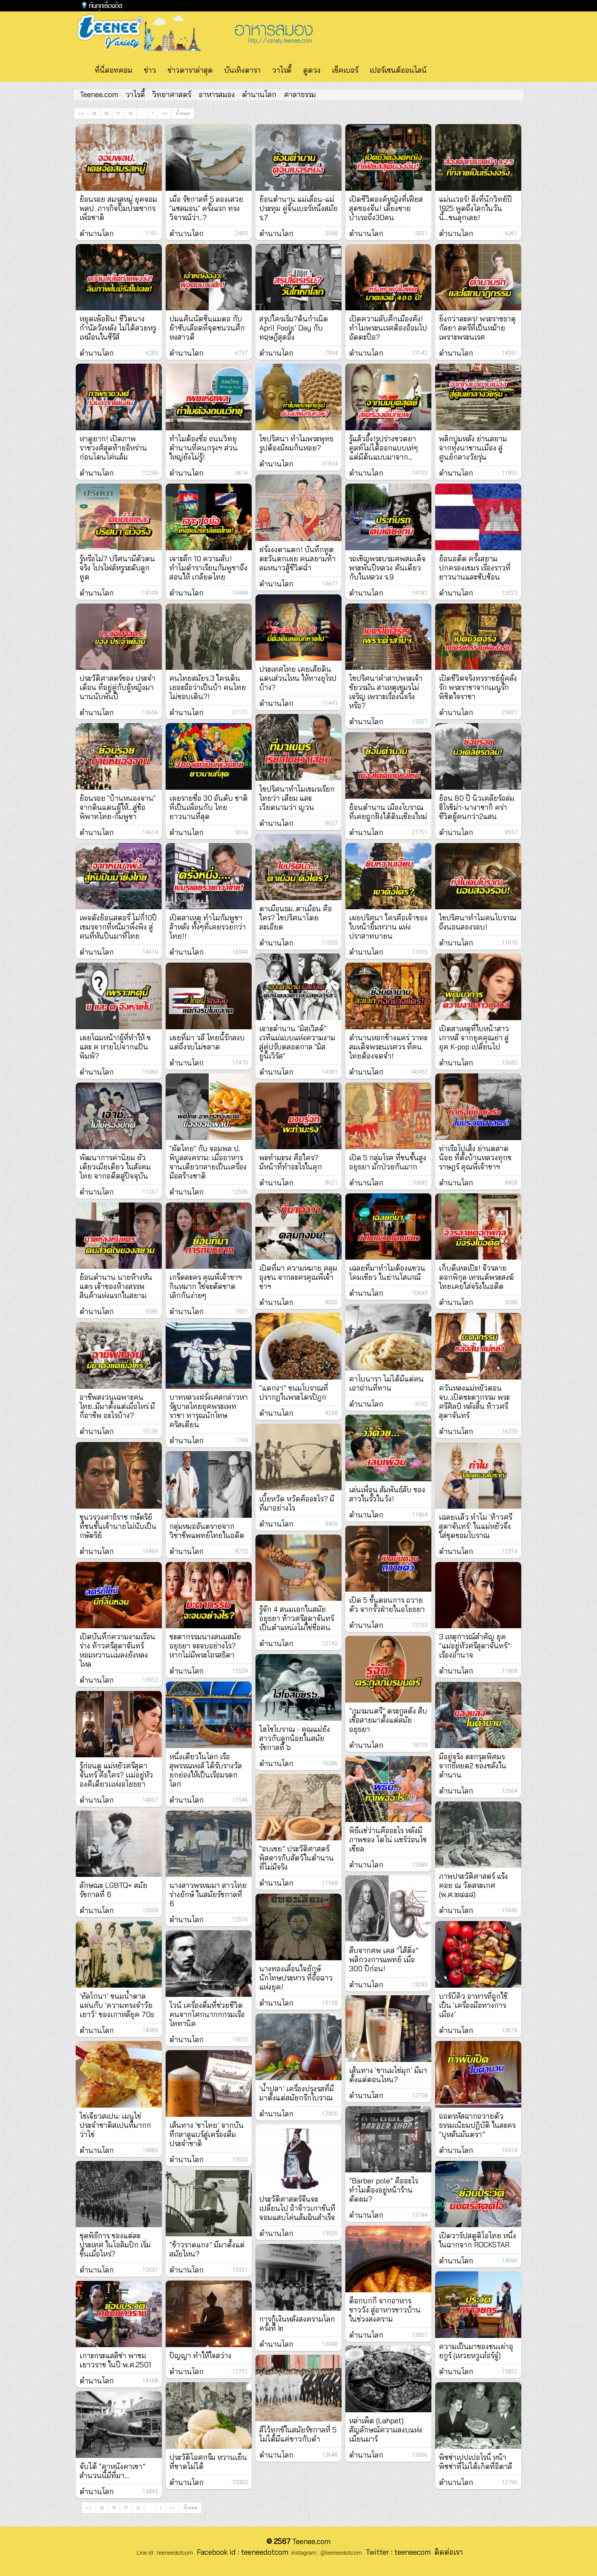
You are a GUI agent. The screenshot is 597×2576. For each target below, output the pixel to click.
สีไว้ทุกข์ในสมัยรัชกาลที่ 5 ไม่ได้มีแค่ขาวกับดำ (298, 2434)
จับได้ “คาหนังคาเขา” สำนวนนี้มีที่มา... (112, 2471)
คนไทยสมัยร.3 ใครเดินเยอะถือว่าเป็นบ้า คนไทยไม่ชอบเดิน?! (207, 687)
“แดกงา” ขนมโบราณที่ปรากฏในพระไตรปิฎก (293, 1392)
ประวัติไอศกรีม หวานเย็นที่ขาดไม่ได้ (208, 2462)
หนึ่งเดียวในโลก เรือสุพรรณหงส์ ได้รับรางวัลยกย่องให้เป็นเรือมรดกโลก (205, 1770)
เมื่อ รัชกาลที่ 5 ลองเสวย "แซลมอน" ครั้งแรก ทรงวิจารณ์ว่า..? (206, 208)
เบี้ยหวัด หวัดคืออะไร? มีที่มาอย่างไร (296, 1503)
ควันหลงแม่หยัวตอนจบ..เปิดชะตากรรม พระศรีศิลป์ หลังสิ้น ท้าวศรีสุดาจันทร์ (474, 1401)
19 (94, 113)
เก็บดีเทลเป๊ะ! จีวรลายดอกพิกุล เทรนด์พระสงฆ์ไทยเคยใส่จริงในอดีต (476, 1277)
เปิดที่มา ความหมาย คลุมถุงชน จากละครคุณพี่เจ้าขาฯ (298, 1277)
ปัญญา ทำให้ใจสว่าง (200, 2355)
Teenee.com (99, 94)
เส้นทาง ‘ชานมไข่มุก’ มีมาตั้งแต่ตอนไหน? (388, 2075)
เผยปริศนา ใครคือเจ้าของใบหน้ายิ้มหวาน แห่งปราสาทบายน (388, 927)
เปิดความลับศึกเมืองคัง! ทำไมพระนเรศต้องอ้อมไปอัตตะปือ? (388, 328)
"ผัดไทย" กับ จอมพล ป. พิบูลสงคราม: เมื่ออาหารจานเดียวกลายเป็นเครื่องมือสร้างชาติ (208, 1162)
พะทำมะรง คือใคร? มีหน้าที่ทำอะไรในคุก (290, 1162)
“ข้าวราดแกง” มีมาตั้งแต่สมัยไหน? (207, 2249)
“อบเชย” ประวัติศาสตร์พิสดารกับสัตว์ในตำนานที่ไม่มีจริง (296, 1858)
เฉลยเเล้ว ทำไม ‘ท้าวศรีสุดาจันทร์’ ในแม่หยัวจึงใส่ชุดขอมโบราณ (475, 1526)
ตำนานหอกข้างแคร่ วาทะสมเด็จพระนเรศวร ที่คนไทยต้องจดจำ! (388, 1046)
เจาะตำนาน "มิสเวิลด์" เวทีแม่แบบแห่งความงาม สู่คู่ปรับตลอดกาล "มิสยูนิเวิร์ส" (297, 1042)
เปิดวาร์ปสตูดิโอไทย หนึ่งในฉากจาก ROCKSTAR (477, 2240)
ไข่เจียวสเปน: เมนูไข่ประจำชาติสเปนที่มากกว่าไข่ (115, 2125)
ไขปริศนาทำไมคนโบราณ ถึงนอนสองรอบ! (477, 922)
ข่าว (150, 70)
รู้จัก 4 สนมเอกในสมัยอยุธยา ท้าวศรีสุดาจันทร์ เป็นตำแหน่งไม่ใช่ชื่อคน (296, 1618)
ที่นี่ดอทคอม (113, 70)
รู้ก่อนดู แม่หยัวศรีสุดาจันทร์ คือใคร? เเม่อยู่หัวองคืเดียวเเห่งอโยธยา (116, 1775)
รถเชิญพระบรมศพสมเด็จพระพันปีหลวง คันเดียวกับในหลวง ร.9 (387, 567)
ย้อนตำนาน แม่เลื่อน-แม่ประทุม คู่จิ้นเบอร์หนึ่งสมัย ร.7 (298, 208)
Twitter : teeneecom (396, 2552)
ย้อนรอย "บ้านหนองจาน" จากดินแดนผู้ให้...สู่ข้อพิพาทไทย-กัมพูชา (118, 807)
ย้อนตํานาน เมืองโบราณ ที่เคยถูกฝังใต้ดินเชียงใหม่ (388, 812)
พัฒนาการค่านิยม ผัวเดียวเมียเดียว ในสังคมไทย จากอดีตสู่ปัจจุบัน (115, 1166)
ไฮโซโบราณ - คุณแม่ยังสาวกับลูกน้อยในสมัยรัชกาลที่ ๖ (294, 1738)
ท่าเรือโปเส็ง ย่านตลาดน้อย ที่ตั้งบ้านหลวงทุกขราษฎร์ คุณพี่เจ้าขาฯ (475, 1157)
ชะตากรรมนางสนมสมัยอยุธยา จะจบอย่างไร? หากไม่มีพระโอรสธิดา (205, 1645)
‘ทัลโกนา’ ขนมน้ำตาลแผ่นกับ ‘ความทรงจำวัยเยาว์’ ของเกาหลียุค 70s (117, 2005)
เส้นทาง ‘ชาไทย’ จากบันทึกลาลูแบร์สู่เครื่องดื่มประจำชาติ (206, 2134)
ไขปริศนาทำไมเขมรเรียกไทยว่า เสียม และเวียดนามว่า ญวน (297, 798)
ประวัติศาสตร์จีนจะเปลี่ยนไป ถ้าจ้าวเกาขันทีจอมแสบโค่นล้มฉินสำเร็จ (297, 2208)
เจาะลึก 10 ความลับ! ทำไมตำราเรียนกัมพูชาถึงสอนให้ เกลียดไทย (208, 567)
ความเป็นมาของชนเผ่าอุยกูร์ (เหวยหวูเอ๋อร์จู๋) (476, 2351)
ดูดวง (312, 70)
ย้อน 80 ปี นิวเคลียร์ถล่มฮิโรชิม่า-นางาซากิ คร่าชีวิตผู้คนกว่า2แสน (476, 807)
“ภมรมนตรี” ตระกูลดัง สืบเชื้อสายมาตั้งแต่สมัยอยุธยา (388, 1720)
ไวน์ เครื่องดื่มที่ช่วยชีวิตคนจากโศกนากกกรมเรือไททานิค (207, 2014)
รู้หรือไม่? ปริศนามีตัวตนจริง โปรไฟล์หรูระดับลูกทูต (117, 567)
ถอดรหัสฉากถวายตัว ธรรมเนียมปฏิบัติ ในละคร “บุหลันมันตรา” (477, 2125)
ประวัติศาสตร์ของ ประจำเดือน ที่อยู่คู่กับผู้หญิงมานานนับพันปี (117, 687)
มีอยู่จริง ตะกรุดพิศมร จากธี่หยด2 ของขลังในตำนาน (472, 1765)
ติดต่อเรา (447, 2552)
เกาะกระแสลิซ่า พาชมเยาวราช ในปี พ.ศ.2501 (115, 2360)
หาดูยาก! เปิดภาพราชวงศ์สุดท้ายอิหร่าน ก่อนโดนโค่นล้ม (113, 448)
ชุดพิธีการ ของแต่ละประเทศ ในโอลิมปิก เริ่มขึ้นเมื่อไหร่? (115, 2244)
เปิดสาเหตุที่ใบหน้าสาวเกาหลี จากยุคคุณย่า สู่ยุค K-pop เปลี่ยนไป (474, 1037)
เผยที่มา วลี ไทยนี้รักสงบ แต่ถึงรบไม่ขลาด (207, 1042)
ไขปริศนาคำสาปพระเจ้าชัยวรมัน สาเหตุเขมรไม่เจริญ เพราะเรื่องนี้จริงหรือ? (386, 692)
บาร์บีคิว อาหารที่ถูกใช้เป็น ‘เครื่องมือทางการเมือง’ (473, 2005)
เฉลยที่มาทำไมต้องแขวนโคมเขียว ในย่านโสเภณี (387, 1272)
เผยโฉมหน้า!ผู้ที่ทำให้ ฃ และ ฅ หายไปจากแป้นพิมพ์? (115, 1046)
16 (130, 113)
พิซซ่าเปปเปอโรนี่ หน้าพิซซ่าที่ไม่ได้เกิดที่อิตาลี (475, 2462)
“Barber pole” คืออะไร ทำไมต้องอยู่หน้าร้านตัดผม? (383, 2190)
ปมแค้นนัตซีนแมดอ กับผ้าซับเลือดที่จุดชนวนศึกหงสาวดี (207, 328)
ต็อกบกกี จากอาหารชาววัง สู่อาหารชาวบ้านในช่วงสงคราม (385, 2310)
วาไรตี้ (282, 70)
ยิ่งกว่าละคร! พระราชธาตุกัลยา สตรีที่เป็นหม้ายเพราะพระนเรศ (477, 328)
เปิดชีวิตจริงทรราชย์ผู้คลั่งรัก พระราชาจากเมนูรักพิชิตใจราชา (478, 687)
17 (118, 113)
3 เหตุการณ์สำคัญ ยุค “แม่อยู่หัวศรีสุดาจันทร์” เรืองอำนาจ (474, 1645)
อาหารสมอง (217, 94)
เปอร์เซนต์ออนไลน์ (398, 70)
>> (164, 113)
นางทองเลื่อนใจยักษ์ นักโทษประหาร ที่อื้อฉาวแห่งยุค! (296, 1977)
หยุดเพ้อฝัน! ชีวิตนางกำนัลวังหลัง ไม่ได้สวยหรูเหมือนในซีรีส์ (118, 328)
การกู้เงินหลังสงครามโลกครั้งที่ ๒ (297, 2323)
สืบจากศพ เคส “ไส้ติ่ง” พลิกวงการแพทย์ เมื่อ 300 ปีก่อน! (383, 1959)
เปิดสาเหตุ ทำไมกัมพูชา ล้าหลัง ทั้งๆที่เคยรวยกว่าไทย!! (207, 927)
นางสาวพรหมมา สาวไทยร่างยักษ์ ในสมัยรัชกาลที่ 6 (208, 1894)
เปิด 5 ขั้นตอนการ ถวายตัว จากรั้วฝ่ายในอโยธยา (387, 1604)
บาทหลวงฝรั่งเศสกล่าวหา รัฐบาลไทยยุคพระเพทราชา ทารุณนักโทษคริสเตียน (208, 1411)
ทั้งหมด (183, 113)
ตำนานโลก (259, 94)
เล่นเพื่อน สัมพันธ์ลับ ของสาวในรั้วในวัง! (387, 1494)
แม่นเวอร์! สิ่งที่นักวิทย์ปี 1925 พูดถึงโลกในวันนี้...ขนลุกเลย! (475, 208)
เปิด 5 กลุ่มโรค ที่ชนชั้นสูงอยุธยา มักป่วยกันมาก (387, 1162)
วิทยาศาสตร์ (171, 94)
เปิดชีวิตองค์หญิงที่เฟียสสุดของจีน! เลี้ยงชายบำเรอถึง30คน (386, 208)
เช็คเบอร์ (345, 70)
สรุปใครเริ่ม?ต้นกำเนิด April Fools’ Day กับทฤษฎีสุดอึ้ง (293, 328)
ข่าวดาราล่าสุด (190, 70)
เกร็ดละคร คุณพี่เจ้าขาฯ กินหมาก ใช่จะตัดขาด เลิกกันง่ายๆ (205, 1286)
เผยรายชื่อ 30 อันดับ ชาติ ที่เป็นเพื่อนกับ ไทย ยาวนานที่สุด (208, 807)
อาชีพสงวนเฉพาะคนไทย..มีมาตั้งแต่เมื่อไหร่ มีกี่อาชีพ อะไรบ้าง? (117, 1406)
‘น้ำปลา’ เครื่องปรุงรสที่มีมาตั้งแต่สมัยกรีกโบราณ (296, 2093)
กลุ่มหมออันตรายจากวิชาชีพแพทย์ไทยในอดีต (206, 1531)
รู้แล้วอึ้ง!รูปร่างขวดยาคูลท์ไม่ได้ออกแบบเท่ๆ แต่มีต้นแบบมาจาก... (383, 448)
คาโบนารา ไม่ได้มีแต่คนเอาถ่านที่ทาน (386, 1383)
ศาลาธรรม (300, 94)
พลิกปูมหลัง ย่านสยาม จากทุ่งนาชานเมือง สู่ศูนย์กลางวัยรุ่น (473, 448)
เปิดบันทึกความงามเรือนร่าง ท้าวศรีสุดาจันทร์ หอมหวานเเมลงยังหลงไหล (117, 1650)
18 (106, 113)
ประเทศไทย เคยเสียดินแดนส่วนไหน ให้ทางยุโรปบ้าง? (298, 678)
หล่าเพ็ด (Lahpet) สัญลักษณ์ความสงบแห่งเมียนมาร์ (385, 2429)
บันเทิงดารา (242, 70)
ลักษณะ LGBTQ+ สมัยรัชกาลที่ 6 (113, 1890)
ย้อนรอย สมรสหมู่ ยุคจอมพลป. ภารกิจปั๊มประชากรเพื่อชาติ (118, 208)
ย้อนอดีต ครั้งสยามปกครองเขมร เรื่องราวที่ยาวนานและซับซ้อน (475, 567)
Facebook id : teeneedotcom (240, 2552)
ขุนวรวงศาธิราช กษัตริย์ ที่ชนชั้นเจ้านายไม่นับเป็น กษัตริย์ (118, 1526)
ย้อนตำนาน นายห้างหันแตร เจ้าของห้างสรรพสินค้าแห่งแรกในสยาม (116, 1286)
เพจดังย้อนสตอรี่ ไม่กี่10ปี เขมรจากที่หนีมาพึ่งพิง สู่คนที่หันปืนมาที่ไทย (118, 927)
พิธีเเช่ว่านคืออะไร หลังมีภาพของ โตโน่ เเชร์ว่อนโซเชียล (388, 1839)
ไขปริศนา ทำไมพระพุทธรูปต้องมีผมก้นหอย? (296, 443)
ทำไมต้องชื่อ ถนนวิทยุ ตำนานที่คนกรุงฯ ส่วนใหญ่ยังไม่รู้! (203, 448)
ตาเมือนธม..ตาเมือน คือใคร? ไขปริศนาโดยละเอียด (295, 917)
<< (81, 113)
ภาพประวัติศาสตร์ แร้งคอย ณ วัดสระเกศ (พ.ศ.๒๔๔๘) (473, 1885)
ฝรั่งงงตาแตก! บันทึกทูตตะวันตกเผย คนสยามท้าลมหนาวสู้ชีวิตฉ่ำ (297, 558)
